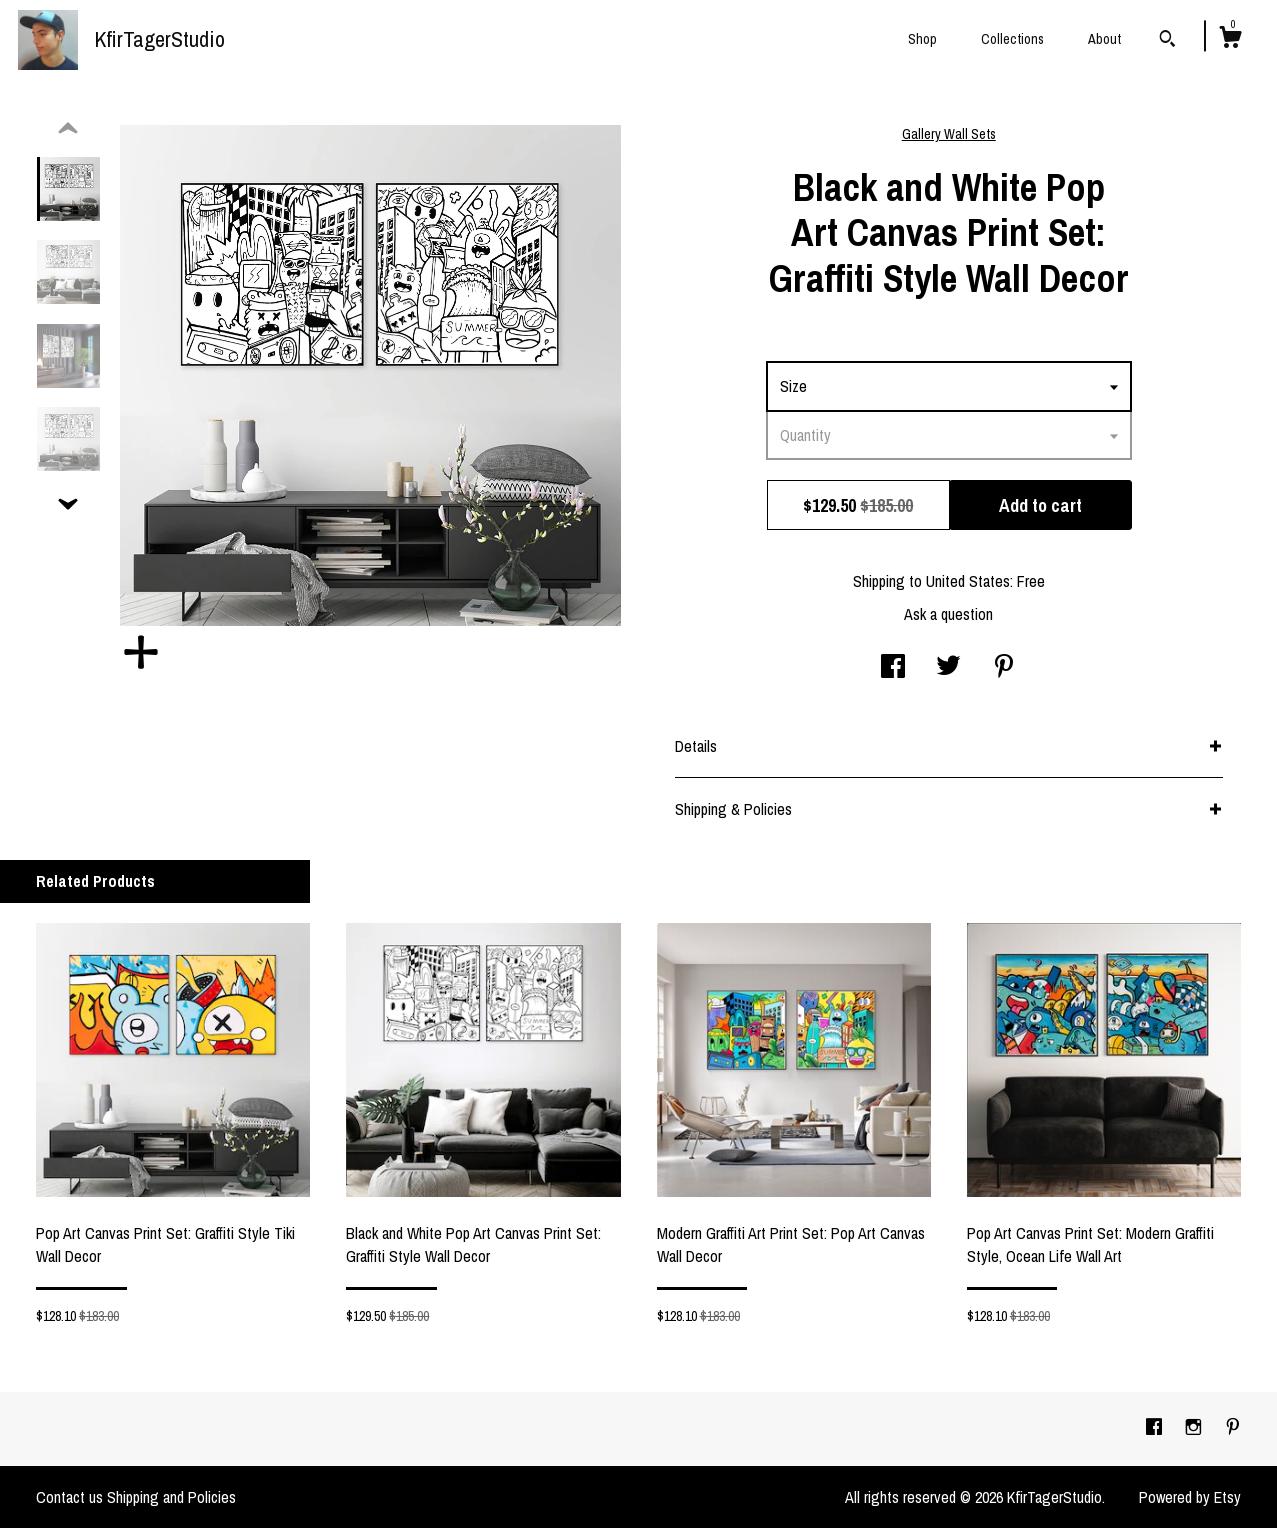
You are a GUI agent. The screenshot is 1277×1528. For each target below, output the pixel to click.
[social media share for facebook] (893, 668)
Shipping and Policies (171, 1497)
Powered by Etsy (1190, 1497)
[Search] (1167, 41)
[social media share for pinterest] (1004, 668)
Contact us (69, 1497)
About (1104, 39)
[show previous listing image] (68, 129)
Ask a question (948, 614)
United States (968, 581)
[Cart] (1230, 40)
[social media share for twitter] (948, 668)
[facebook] (1156, 1428)
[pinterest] (1233, 1428)
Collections (1012, 39)
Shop (922, 39)
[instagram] (1195, 1428)
